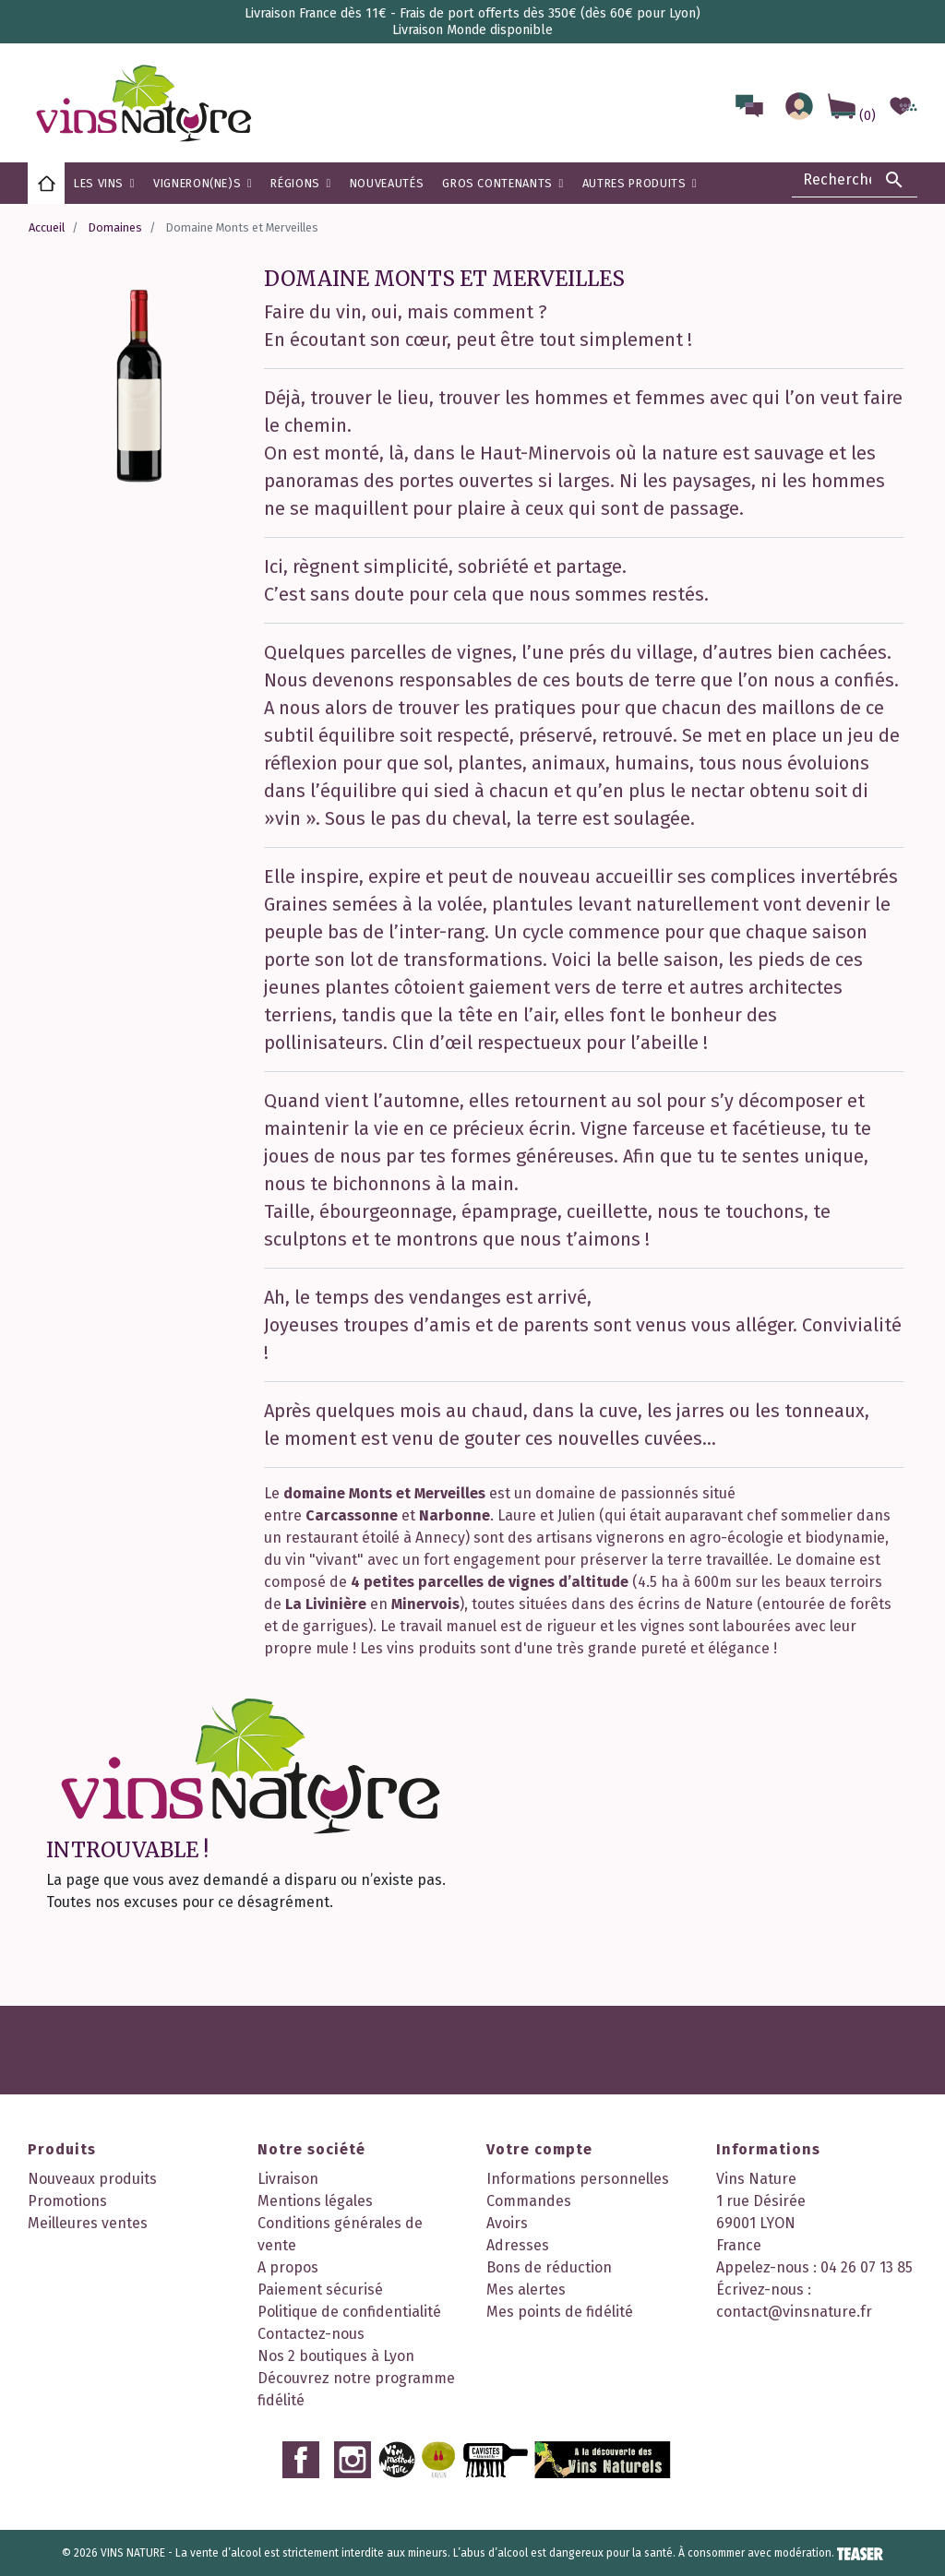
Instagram (352, 2459)
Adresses (517, 2245)
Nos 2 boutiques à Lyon (335, 2356)
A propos (287, 2267)
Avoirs (507, 2223)
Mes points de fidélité (559, 2311)
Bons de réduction (549, 2267)
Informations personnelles (577, 2179)
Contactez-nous (311, 2334)
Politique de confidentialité (349, 2311)
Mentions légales (315, 2201)
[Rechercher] (854, 179)
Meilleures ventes (88, 2223)
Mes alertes (526, 2289)
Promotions (67, 2201)
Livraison (287, 2179)
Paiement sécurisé (320, 2289)
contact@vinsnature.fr (794, 2311)
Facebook (300, 2459)
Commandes (528, 2201)
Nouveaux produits (92, 2179)
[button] (300, 183)
